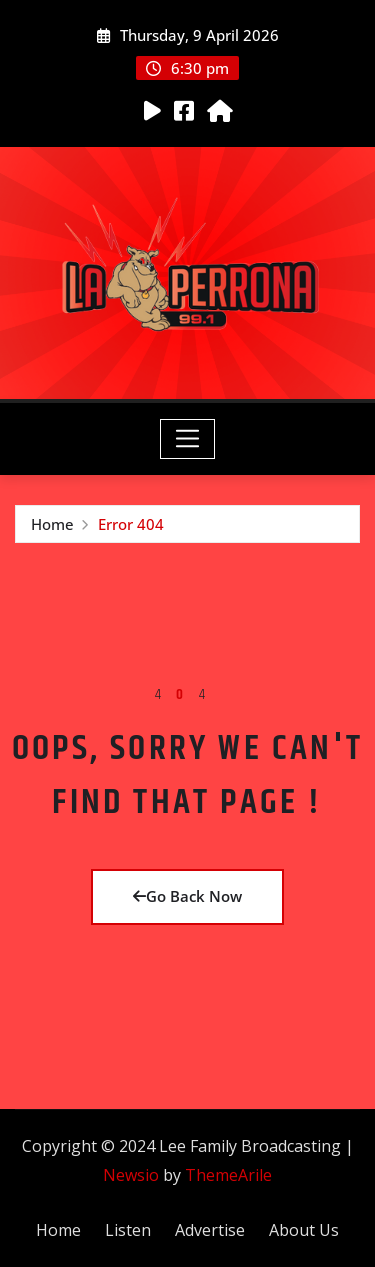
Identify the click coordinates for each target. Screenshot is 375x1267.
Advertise (210, 1230)
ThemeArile (228, 1175)
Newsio (131, 1175)
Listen (128, 1230)
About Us (304, 1230)
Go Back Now (187, 896)
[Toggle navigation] (187, 439)
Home (52, 524)
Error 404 (131, 524)
